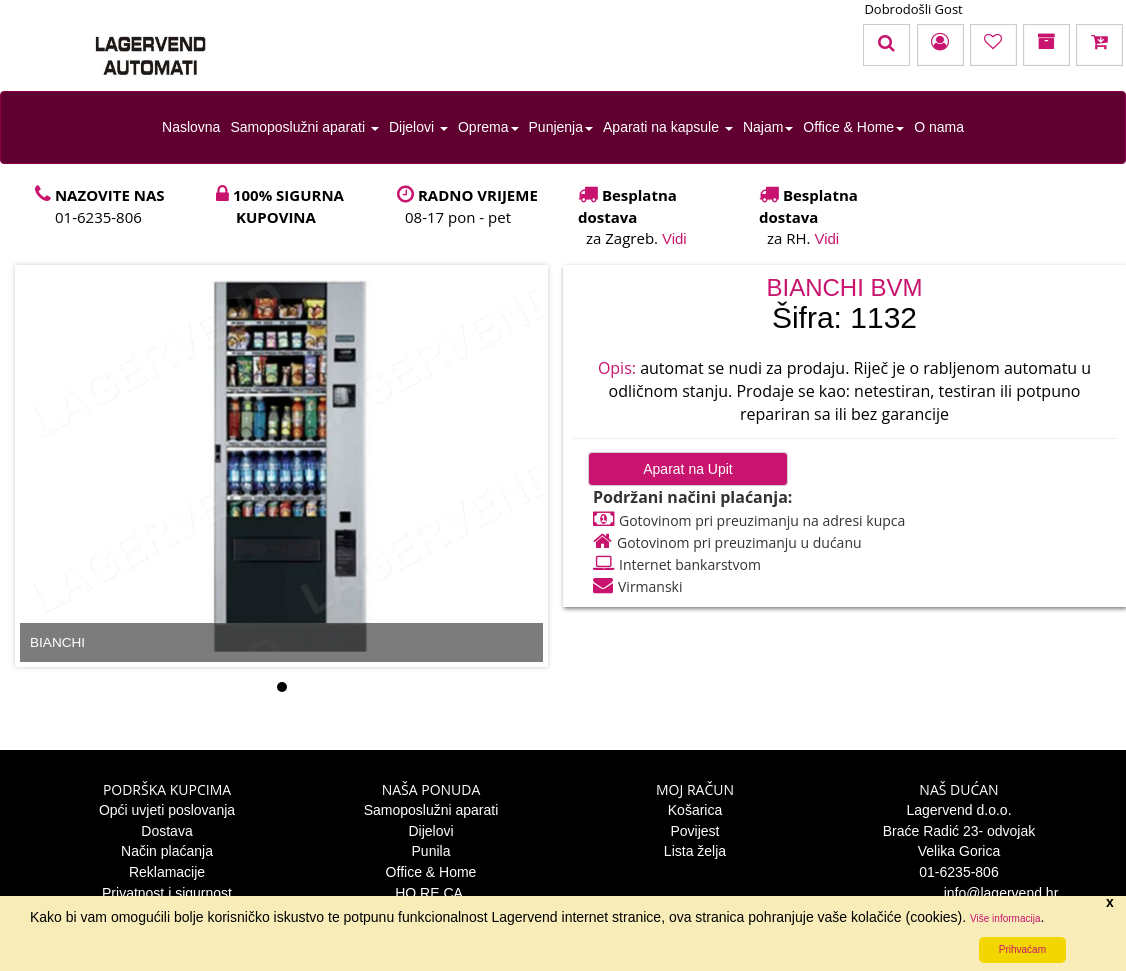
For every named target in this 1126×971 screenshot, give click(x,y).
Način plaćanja (167, 851)
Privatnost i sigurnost (167, 893)
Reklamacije (167, 872)
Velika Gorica (959, 851)
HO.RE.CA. (431, 893)
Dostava (166, 831)
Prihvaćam (1022, 949)
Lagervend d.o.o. (958, 810)
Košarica (695, 810)
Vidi (674, 238)
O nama (939, 127)
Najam (768, 127)
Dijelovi (418, 127)
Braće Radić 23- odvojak (959, 831)
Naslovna (191, 127)
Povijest (694, 831)
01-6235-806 (958, 872)
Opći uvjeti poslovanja (167, 810)
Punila (431, 851)
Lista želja (695, 851)
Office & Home (853, 127)
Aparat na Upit (688, 469)
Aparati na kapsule (668, 127)
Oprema (488, 127)
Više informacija (1005, 918)
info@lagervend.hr (959, 893)
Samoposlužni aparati (304, 127)
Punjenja (561, 127)
